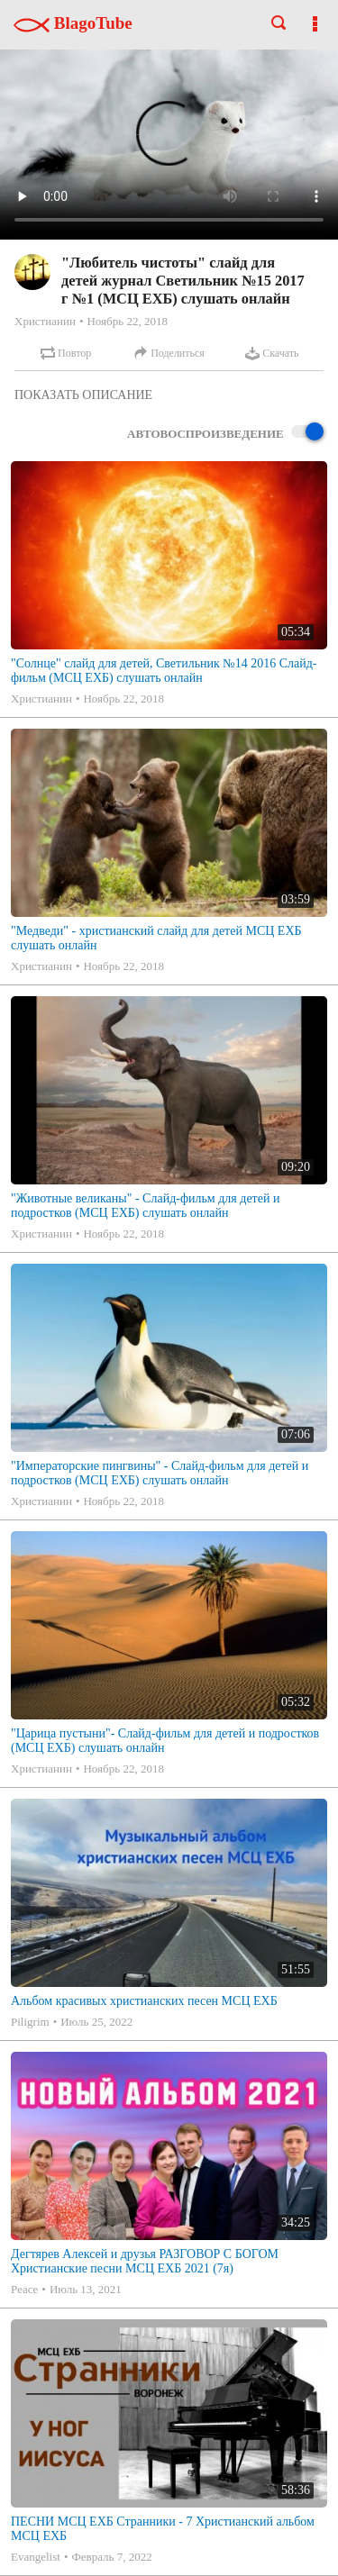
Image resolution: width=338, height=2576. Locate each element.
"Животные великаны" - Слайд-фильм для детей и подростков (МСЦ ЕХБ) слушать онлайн (145, 1206)
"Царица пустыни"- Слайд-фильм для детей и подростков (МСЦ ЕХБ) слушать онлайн (165, 1741)
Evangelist (35, 2556)
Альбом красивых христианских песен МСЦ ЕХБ (144, 2001)
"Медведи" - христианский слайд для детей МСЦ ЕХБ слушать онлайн (156, 938)
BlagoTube (73, 23)
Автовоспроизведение (225, 432)
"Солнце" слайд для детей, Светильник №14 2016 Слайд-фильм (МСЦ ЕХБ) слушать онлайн (164, 671)
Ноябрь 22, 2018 (127, 321)
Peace (24, 2289)
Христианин (45, 321)
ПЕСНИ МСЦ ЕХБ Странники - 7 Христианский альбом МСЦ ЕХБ (163, 2529)
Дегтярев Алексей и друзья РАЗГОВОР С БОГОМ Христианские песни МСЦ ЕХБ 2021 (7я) (145, 2261)
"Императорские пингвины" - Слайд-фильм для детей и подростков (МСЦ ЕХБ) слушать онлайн (159, 1473)
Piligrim (30, 2021)
